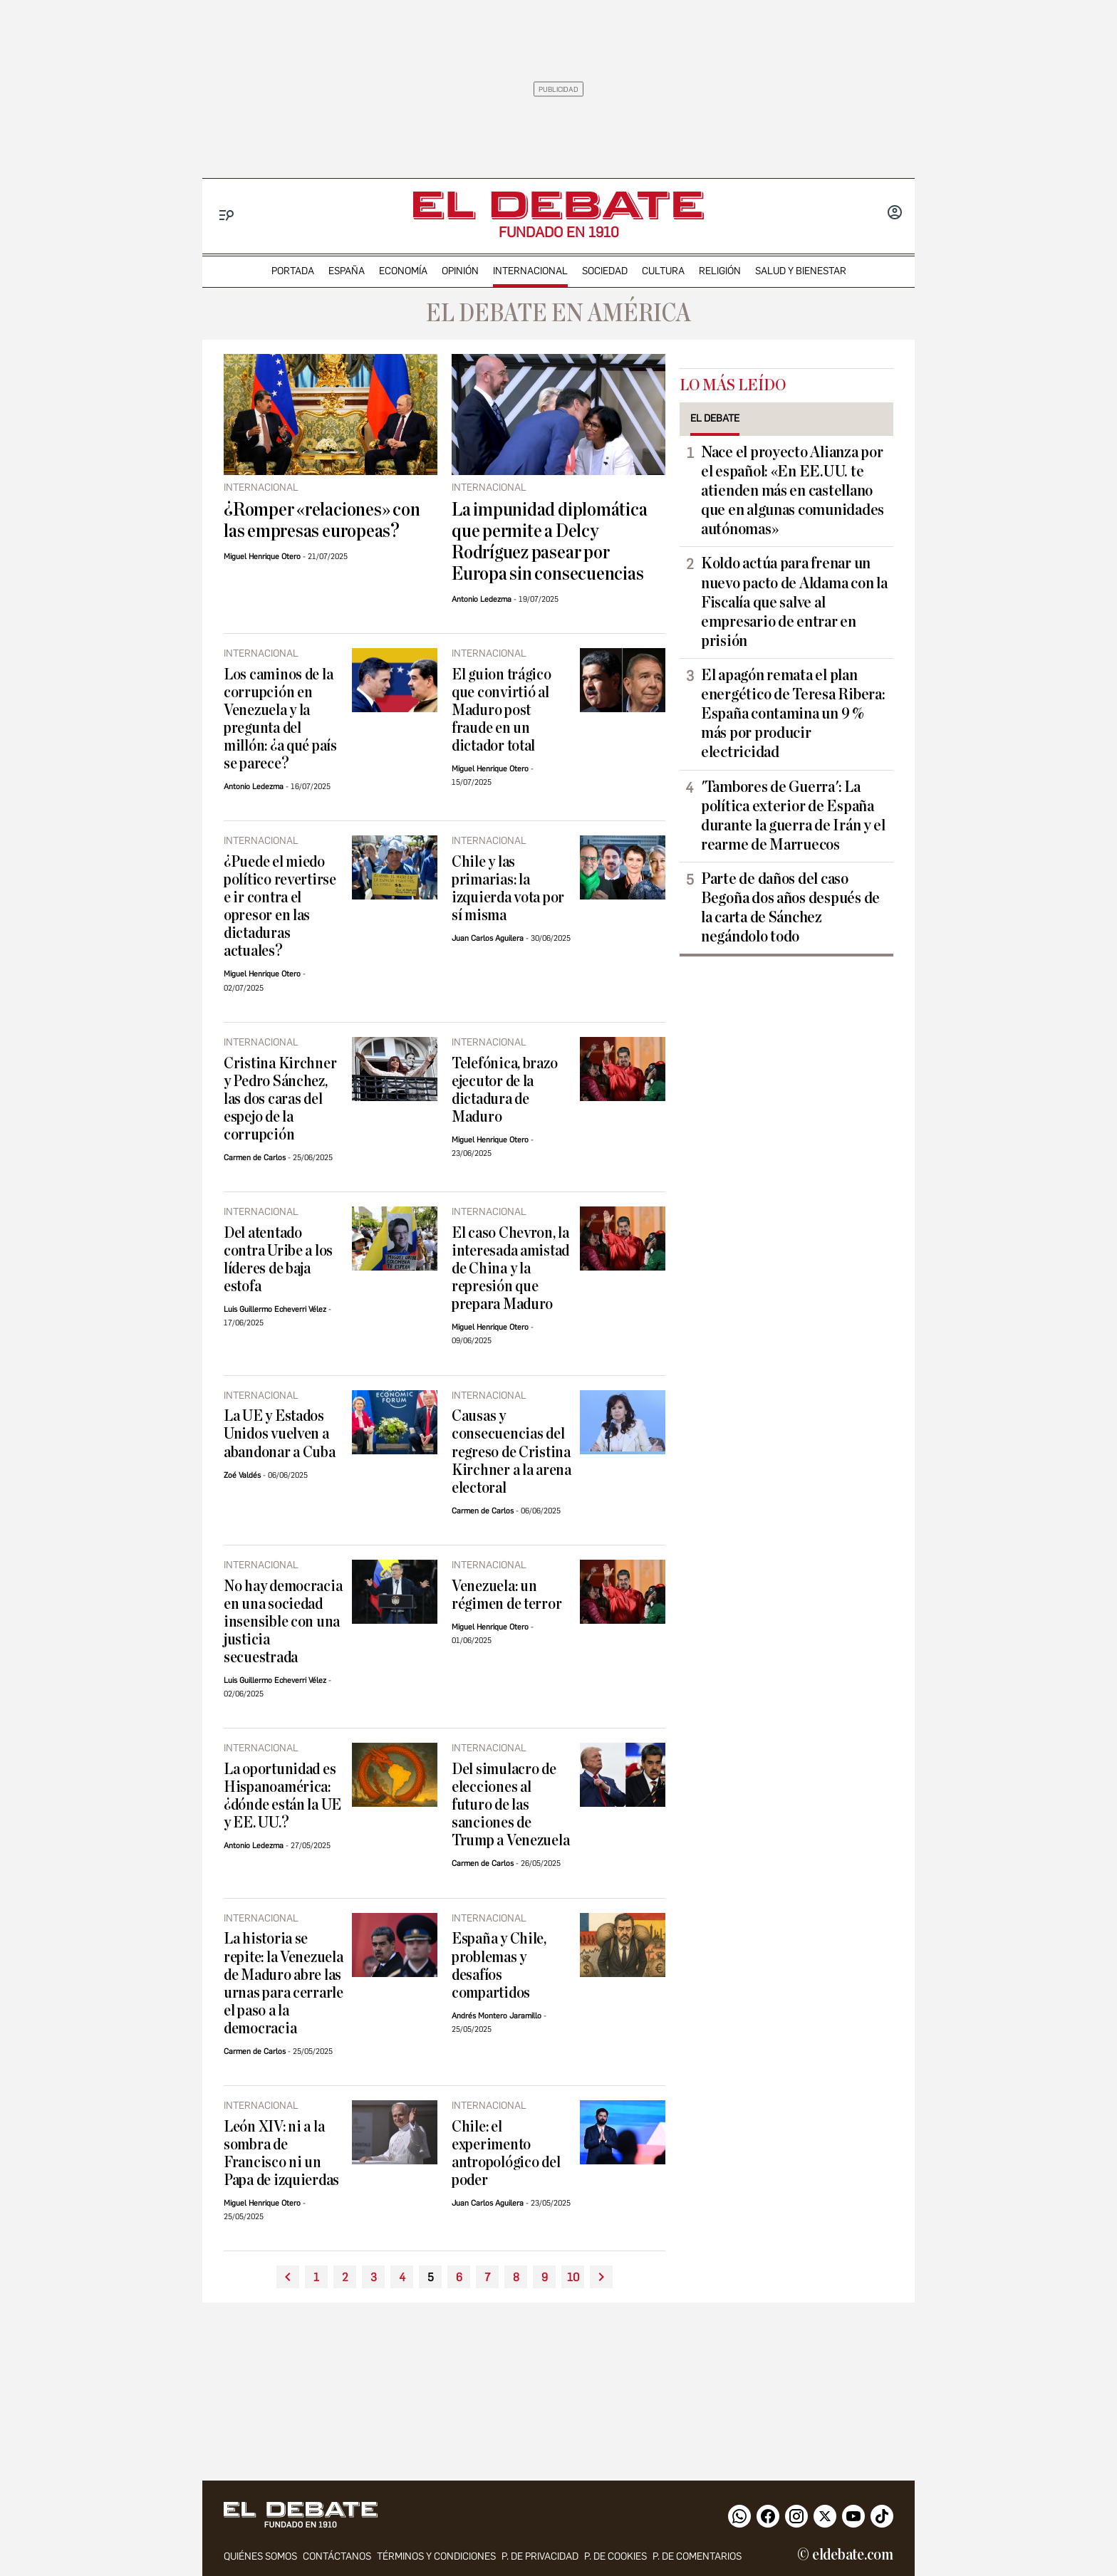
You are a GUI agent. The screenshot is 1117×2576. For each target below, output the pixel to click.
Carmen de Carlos (255, 1157)
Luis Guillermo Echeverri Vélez (275, 1309)
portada (292, 271)
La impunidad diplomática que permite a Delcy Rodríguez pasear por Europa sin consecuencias (549, 542)
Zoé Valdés (242, 1475)
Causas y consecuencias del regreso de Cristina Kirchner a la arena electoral (511, 1452)
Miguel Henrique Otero (262, 556)
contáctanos (337, 2557)
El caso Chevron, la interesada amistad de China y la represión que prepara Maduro (510, 1269)
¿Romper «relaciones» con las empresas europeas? (322, 520)
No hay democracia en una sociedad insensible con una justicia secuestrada (283, 1622)
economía (403, 271)
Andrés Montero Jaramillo (496, 2015)
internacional (530, 271)
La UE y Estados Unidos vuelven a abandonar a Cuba (280, 1434)
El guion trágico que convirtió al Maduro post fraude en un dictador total (501, 710)
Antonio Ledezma (481, 599)
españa (346, 271)
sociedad (605, 271)
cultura (663, 271)
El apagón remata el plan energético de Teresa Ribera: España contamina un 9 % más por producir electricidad (793, 714)
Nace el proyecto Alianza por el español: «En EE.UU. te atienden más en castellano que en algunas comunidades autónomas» (792, 491)
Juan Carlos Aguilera (488, 938)
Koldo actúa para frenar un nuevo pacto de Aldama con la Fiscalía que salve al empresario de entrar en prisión (794, 602)
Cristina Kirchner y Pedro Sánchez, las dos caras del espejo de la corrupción (280, 1099)
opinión (460, 271)
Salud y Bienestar (800, 271)
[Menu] (227, 215)
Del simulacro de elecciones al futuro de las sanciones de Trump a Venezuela (510, 1805)
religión (720, 271)
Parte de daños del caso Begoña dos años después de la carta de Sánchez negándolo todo (790, 907)
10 (573, 2277)
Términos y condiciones (436, 2557)
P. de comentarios (697, 2557)
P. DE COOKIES (615, 2557)
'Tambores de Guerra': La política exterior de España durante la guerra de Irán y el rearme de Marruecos (793, 815)
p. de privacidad (540, 2557)
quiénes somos (260, 2557)
